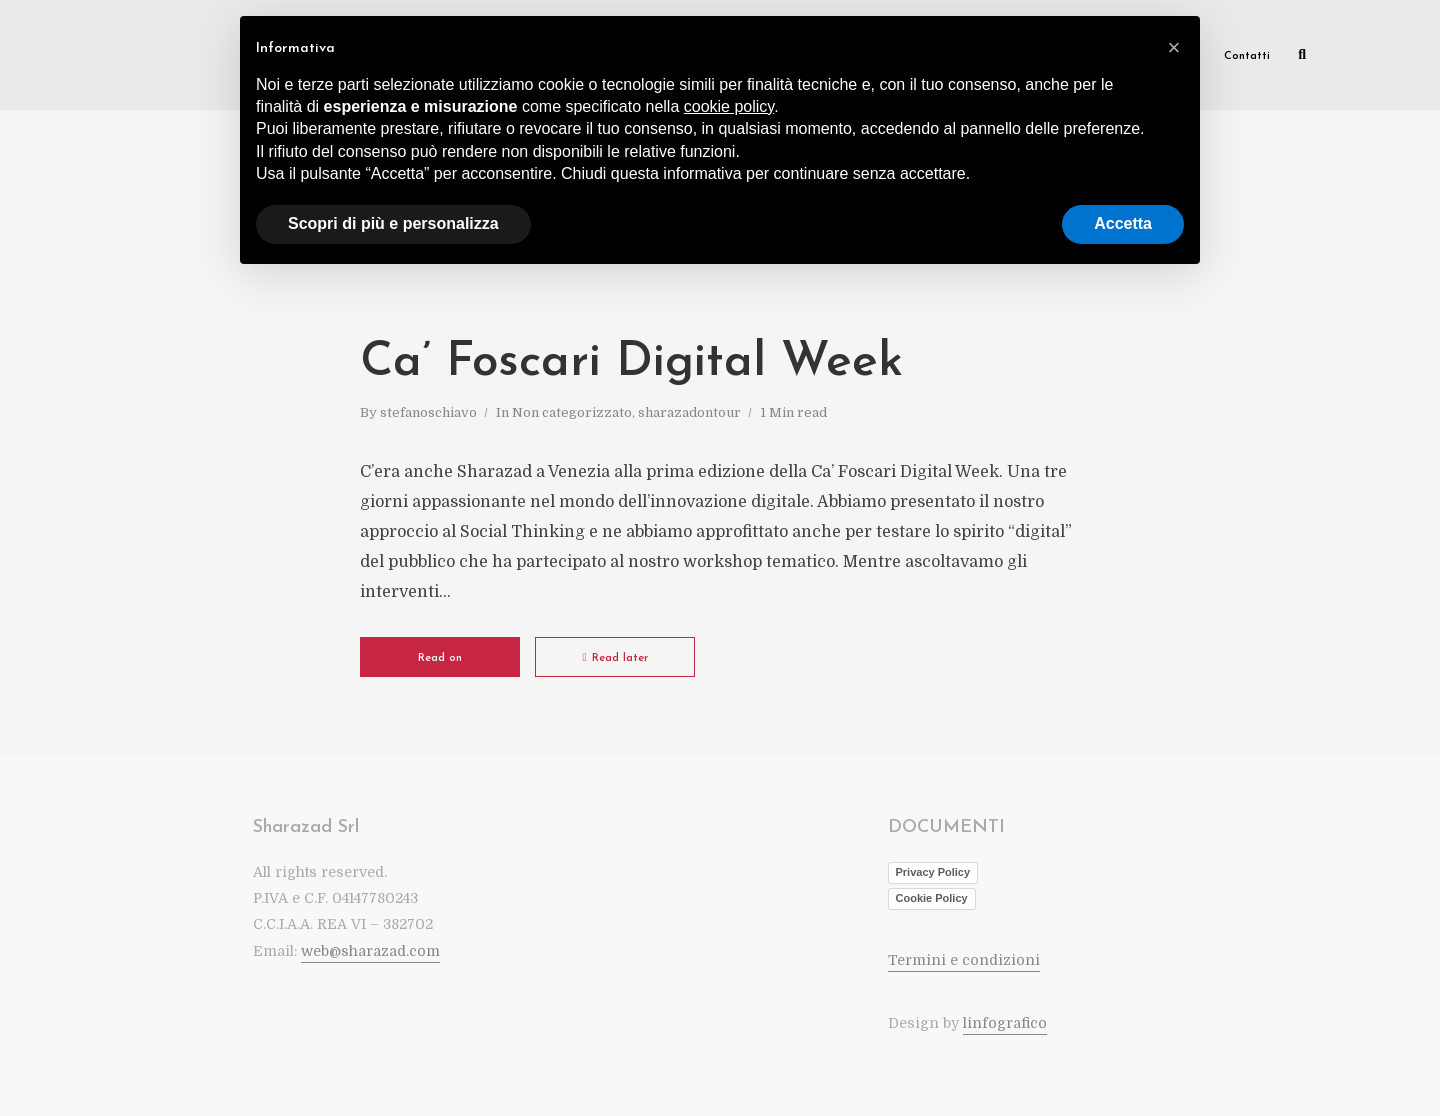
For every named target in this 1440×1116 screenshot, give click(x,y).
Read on (440, 658)
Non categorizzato (572, 412)
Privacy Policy (933, 872)
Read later (614, 658)
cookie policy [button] (729, 106)
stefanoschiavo (428, 412)
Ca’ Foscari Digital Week (631, 363)
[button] (1174, 48)
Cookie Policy (932, 898)
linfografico (1005, 1023)
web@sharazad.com (370, 951)
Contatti (1247, 56)
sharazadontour (689, 412)
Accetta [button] (1123, 223)
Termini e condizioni (964, 960)
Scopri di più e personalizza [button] (393, 223)
